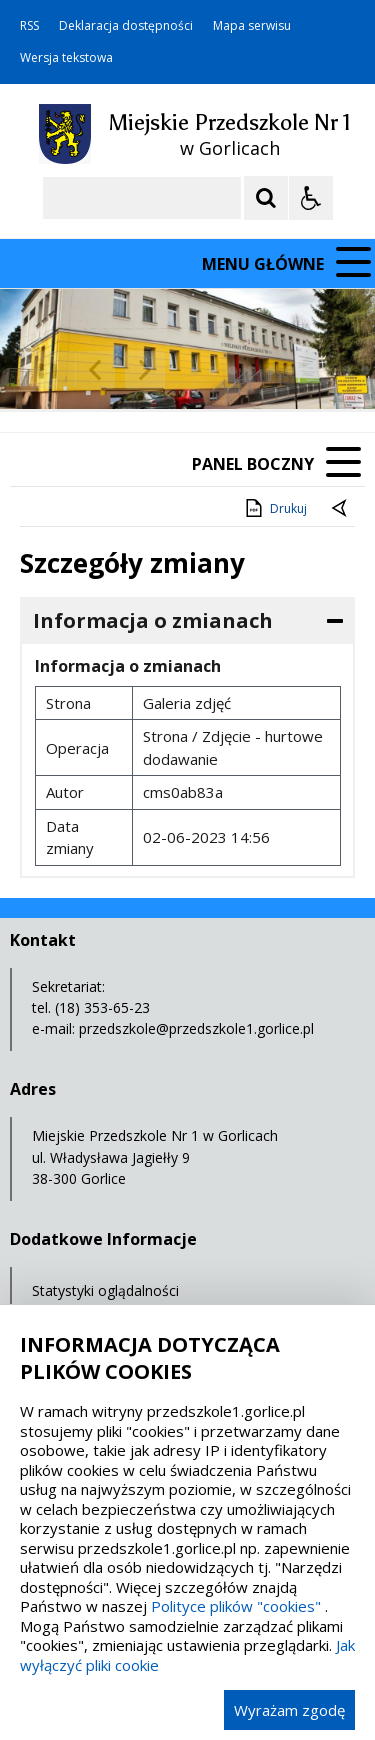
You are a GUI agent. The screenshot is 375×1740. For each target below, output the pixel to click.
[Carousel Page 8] (327, 370)
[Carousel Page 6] (289, 370)
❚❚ (40, 369)
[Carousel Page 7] (308, 370)
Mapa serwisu (252, 26)
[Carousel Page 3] (232, 370)
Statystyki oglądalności (105, 1290)
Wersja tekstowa (66, 58)
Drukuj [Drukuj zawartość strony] (274, 508)
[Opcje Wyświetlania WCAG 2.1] (311, 198)
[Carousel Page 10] (365, 370)
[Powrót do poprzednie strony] (341, 509)
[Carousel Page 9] (346, 370)
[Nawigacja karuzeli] (120, 370)
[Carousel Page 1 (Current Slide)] (194, 370)
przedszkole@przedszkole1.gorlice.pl (196, 1028)
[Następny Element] (145, 370)
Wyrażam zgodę (289, 1710)
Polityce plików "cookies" (236, 1606)
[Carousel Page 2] (213, 370)
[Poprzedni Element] (95, 370)
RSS (29, 26)
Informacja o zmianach (153, 620)
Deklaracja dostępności (126, 26)
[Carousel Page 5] (270, 370)
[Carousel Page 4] (251, 370)
